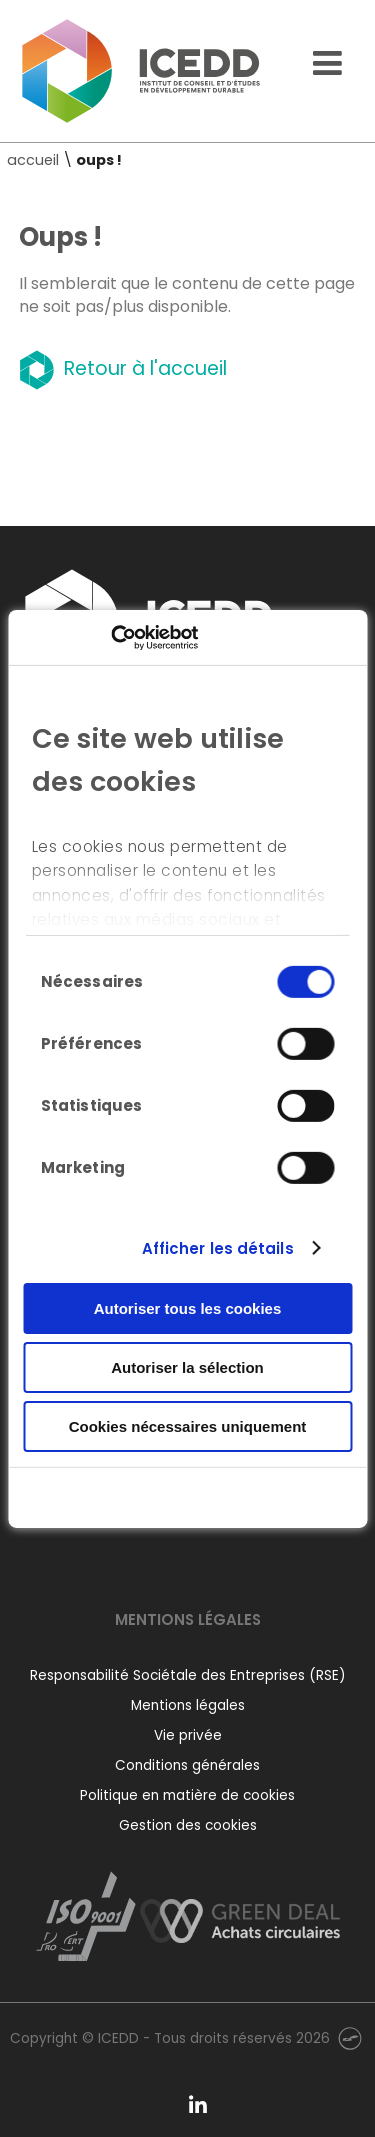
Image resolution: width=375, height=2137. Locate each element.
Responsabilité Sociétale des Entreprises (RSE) (188, 1675)
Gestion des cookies (188, 1825)
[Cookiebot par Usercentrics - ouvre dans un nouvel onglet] (110, 637)
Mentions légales (188, 1705)
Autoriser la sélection (187, 1367)
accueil (33, 160)
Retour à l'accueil (123, 368)
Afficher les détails (218, 1247)
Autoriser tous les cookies (188, 1308)
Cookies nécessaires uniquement (188, 1425)
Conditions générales (187, 1765)
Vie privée (188, 1735)
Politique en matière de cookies (187, 1795)
